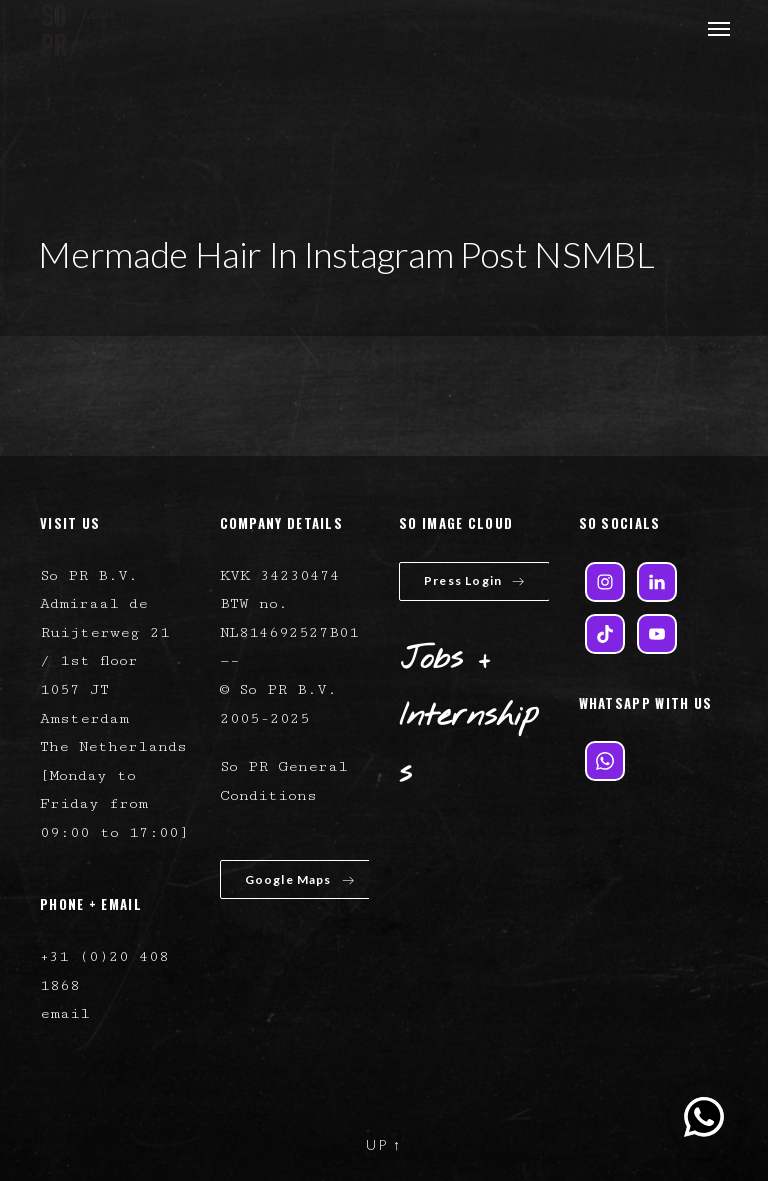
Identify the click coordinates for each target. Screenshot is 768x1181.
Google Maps (300, 879)
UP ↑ (384, 1144)
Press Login (474, 580)
